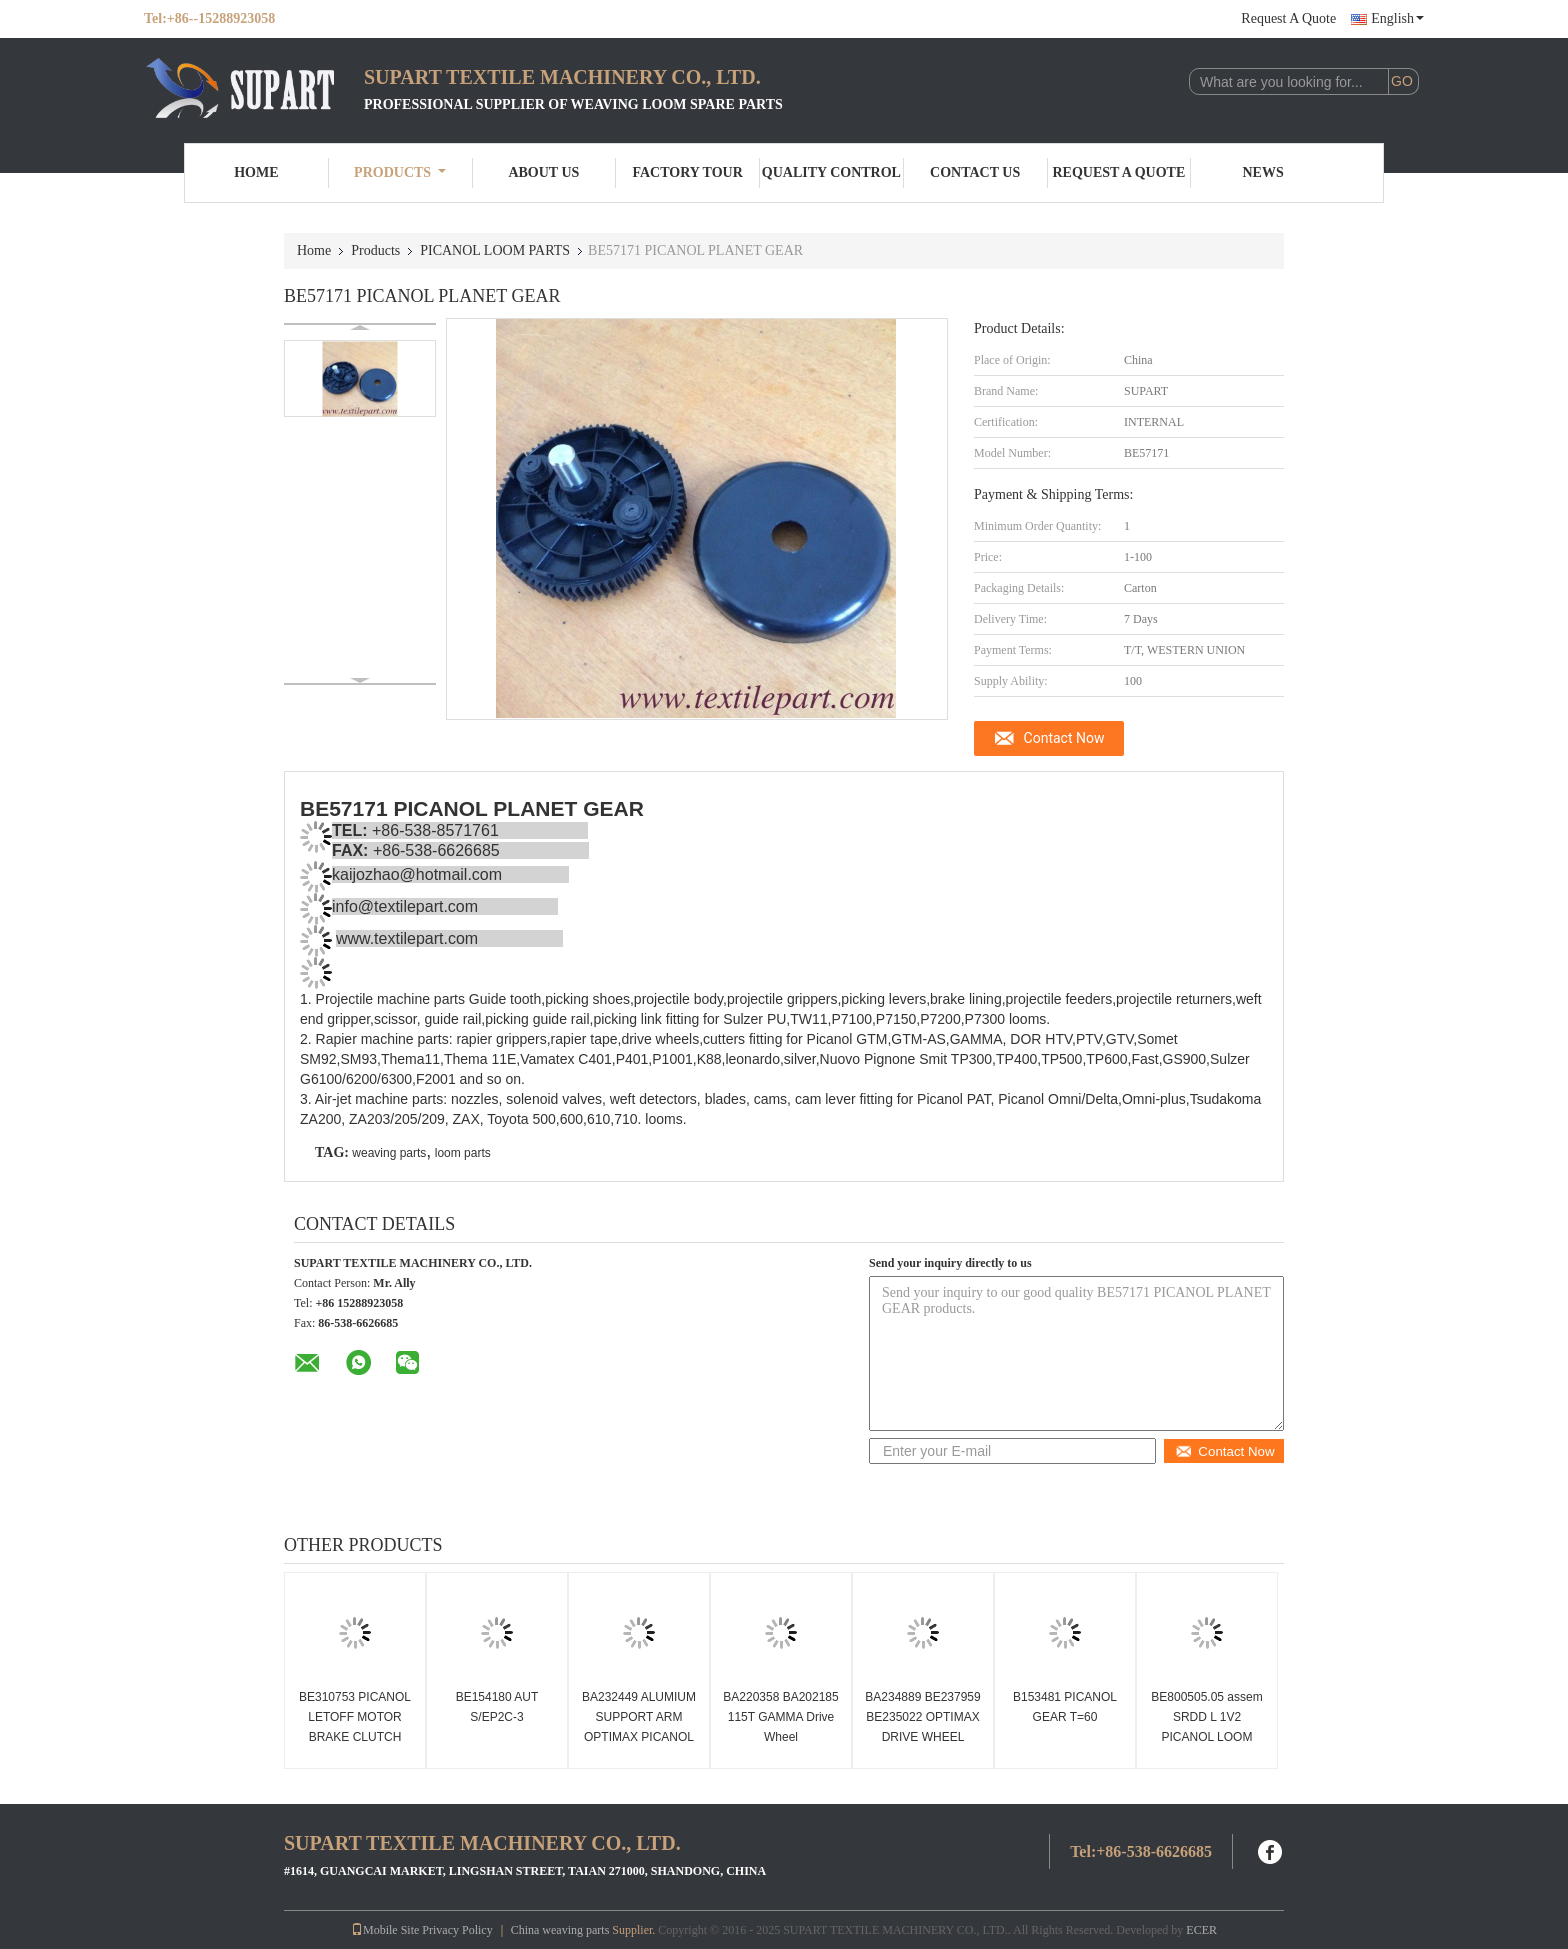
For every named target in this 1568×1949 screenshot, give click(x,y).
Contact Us (975, 172)
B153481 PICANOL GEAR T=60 (1065, 1707)
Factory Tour (687, 172)
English (1397, 18)
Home (256, 172)
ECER (1201, 1930)
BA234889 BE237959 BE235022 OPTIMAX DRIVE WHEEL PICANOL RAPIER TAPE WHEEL (922, 1737)
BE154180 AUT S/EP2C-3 (497, 1707)
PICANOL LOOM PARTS (495, 250)
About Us (543, 172)
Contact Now (1064, 738)
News (1263, 172)
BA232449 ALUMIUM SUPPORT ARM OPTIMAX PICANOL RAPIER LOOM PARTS (639, 1737)
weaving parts (389, 1153)
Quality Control (831, 172)
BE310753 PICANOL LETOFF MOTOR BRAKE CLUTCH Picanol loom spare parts (355, 1737)
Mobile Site (385, 1930)
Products (400, 172)
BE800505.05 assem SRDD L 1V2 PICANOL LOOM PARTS (1206, 1727)
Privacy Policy (457, 1930)
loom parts (463, 1153)
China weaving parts (560, 1930)
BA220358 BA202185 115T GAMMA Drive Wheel (780, 1717)
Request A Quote (1288, 18)
